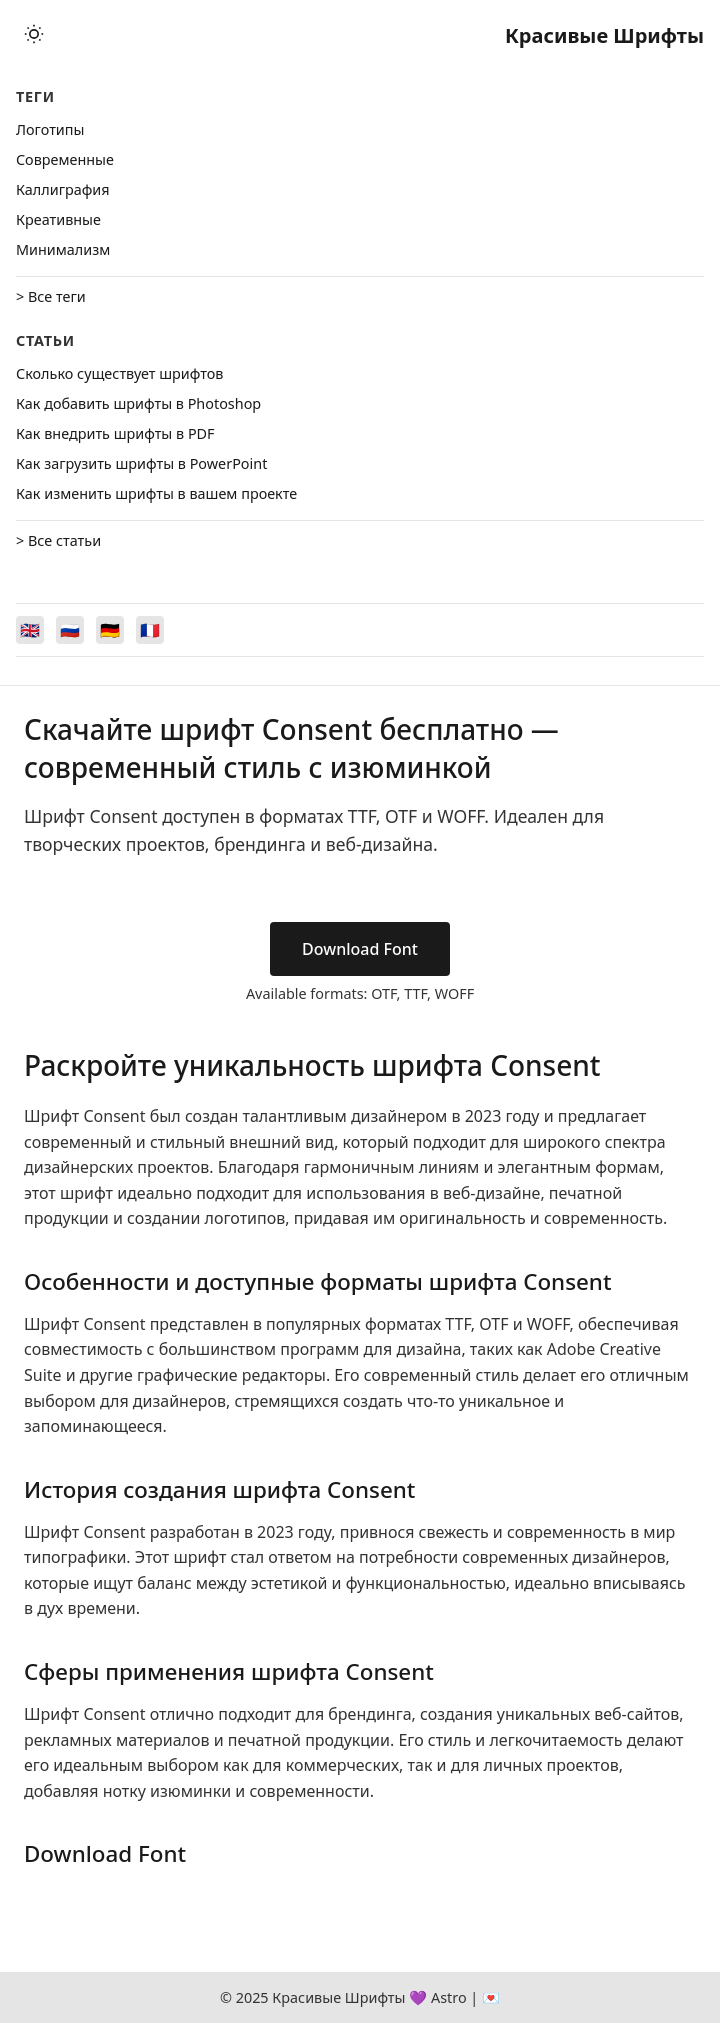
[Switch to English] (30, 630)
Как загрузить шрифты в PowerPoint (141, 463)
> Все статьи (58, 540)
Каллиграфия (63, 189)
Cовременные (65, 159)
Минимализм (63, 249)
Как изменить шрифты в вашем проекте (156, 493)
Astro (449, 1997)
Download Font (360, 949)
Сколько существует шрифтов (119, 373)
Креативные (58, 219)
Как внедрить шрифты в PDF (115, 433)
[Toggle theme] (34, 35)
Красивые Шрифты (604, 35)
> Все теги (51, 296)
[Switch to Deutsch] (110, 630)
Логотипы (50, 129)
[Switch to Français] (150, 630)
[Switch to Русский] (70, 630)
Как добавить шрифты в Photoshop (138, 403)
